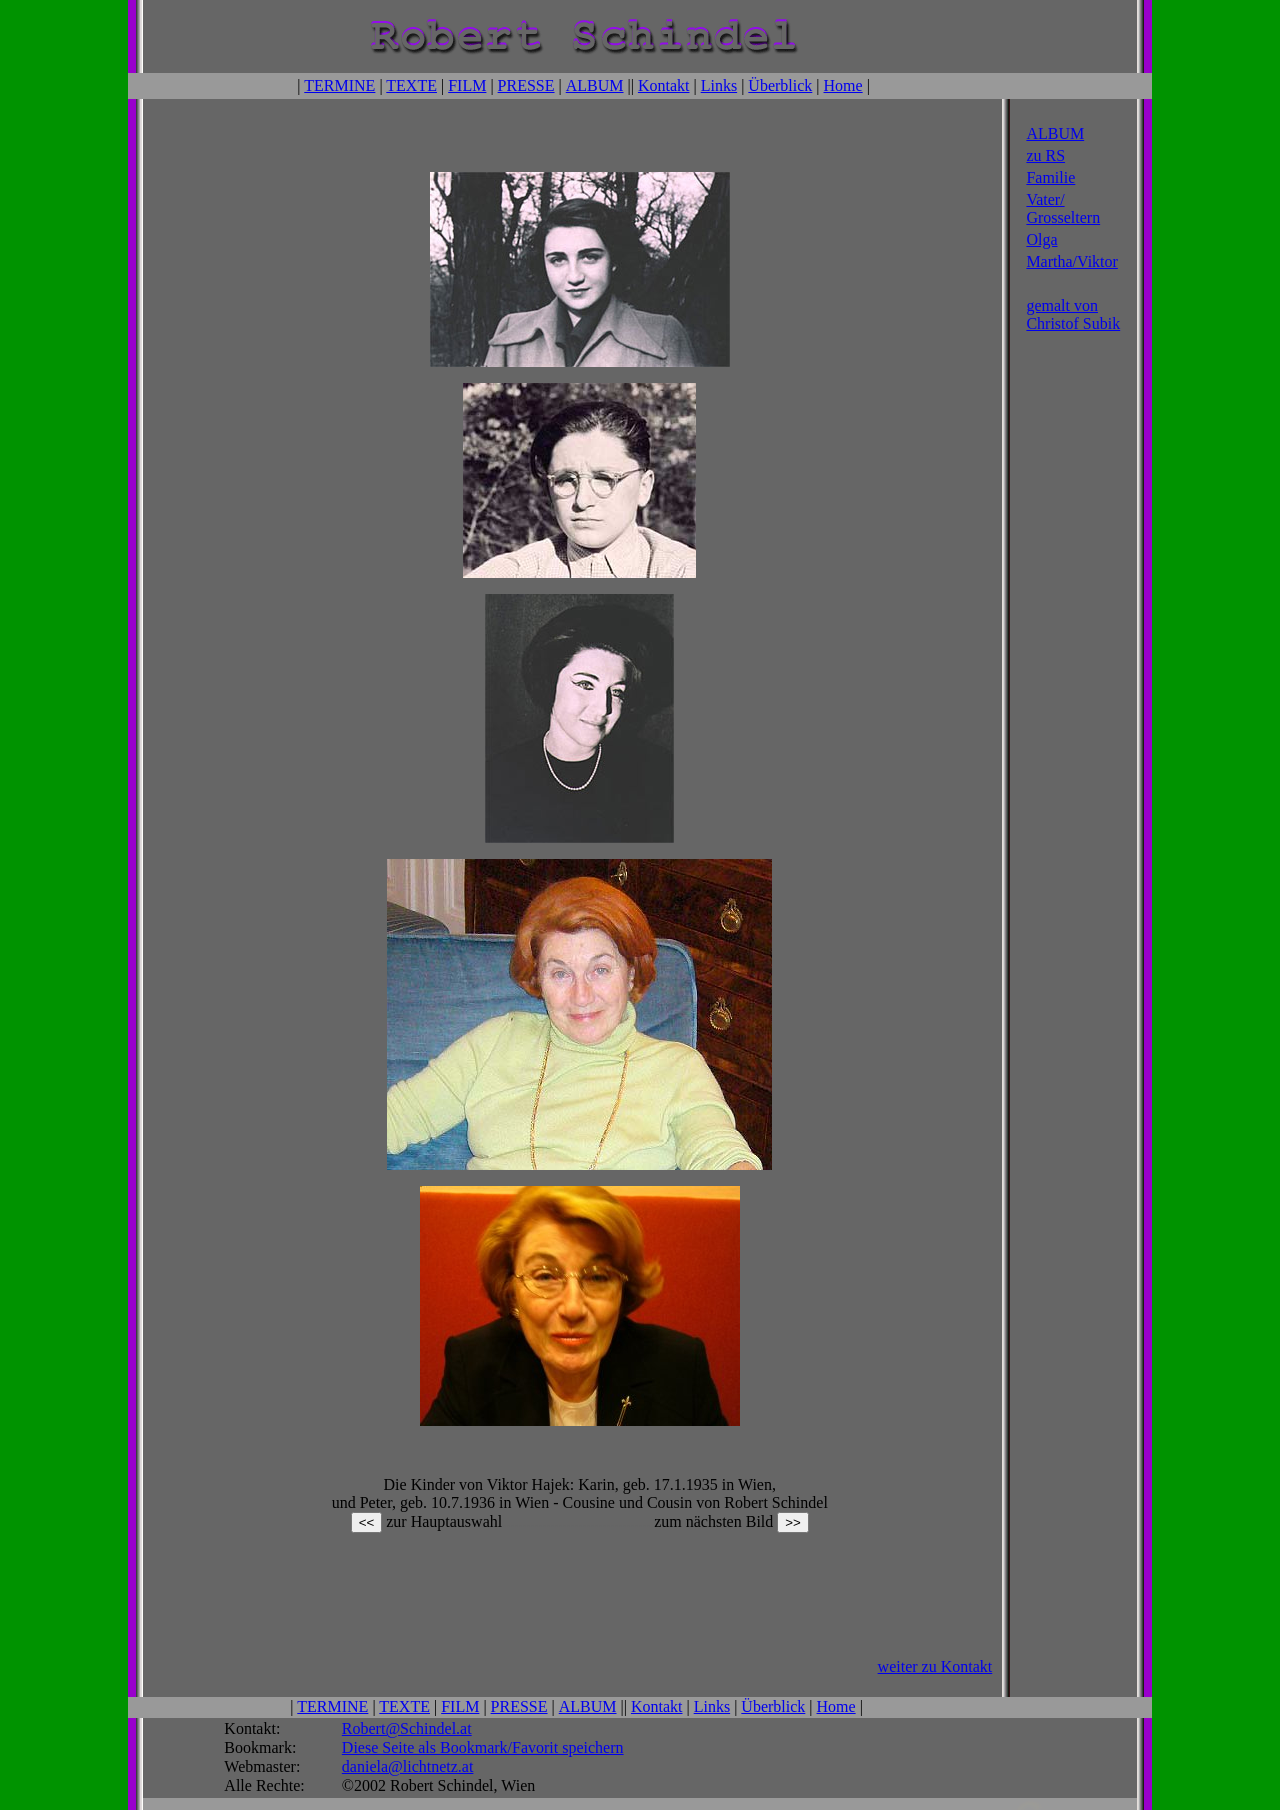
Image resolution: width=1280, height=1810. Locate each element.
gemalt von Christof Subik (1073, 312)
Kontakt (664, 84)
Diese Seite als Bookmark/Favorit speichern (483, 1713)
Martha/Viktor (1071, 259)
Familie (1050, 175)
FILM (467, 84)
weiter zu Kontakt (935, 1634)
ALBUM (595, 84)
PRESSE (526, 84)
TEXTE (411, 84)
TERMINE (339, 84)
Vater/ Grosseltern (1063, 206)
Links (719, 84)
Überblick (780, 84)
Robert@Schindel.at (407, 1694)
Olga (1041, 237)
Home (843, 84)
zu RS (1045, 153)
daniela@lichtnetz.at (408, 1732)
